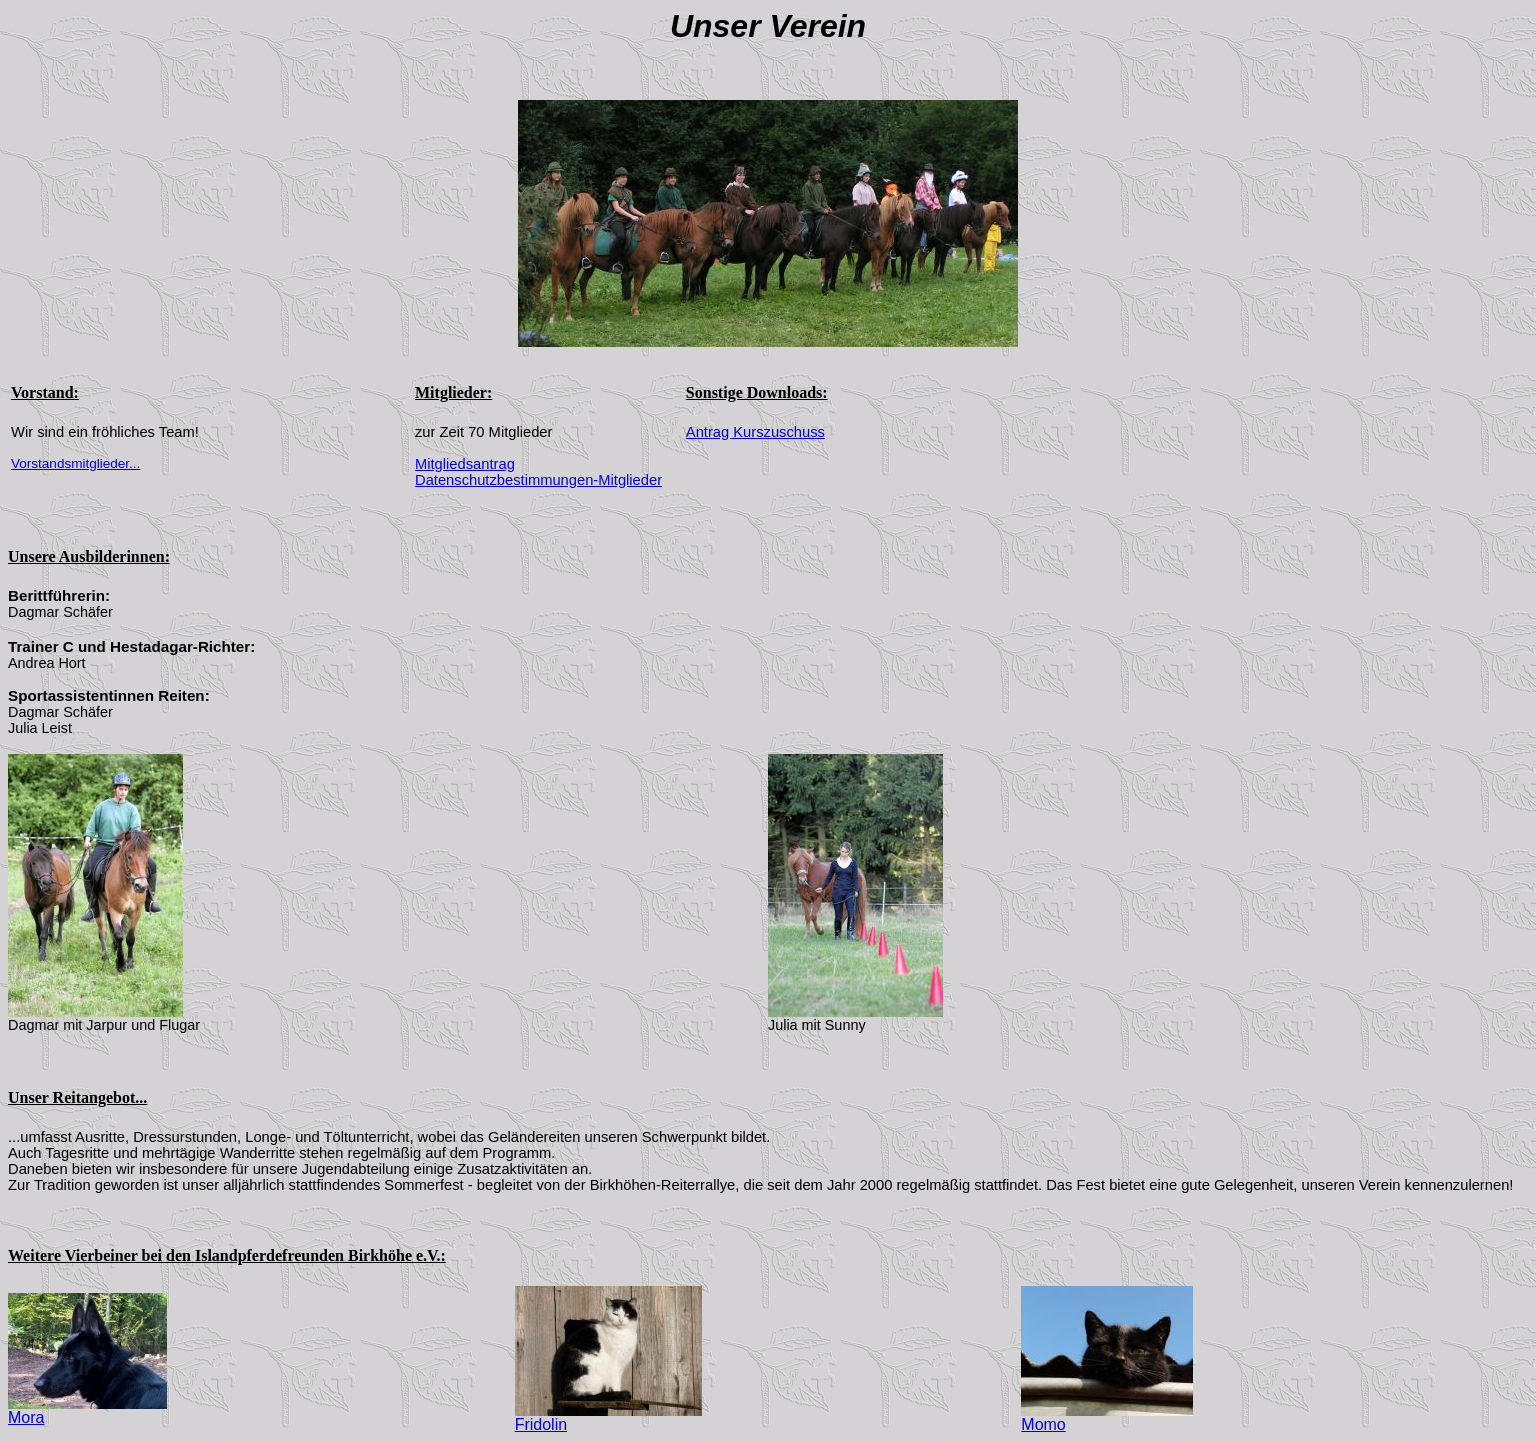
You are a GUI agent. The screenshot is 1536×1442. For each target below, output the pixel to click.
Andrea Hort (47, 663)
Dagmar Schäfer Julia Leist (60, 720)
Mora (87, 1410)
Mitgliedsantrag (465, 464)
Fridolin (608, 1417)
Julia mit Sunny (817, 1025)
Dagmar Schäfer (60, 612)
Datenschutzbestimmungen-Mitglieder (538, 480)
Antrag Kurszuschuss (755, 432)
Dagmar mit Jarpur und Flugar (104, 1025)
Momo (1107, 1417)
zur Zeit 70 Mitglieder (483, 432)
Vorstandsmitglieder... (75, 463)
